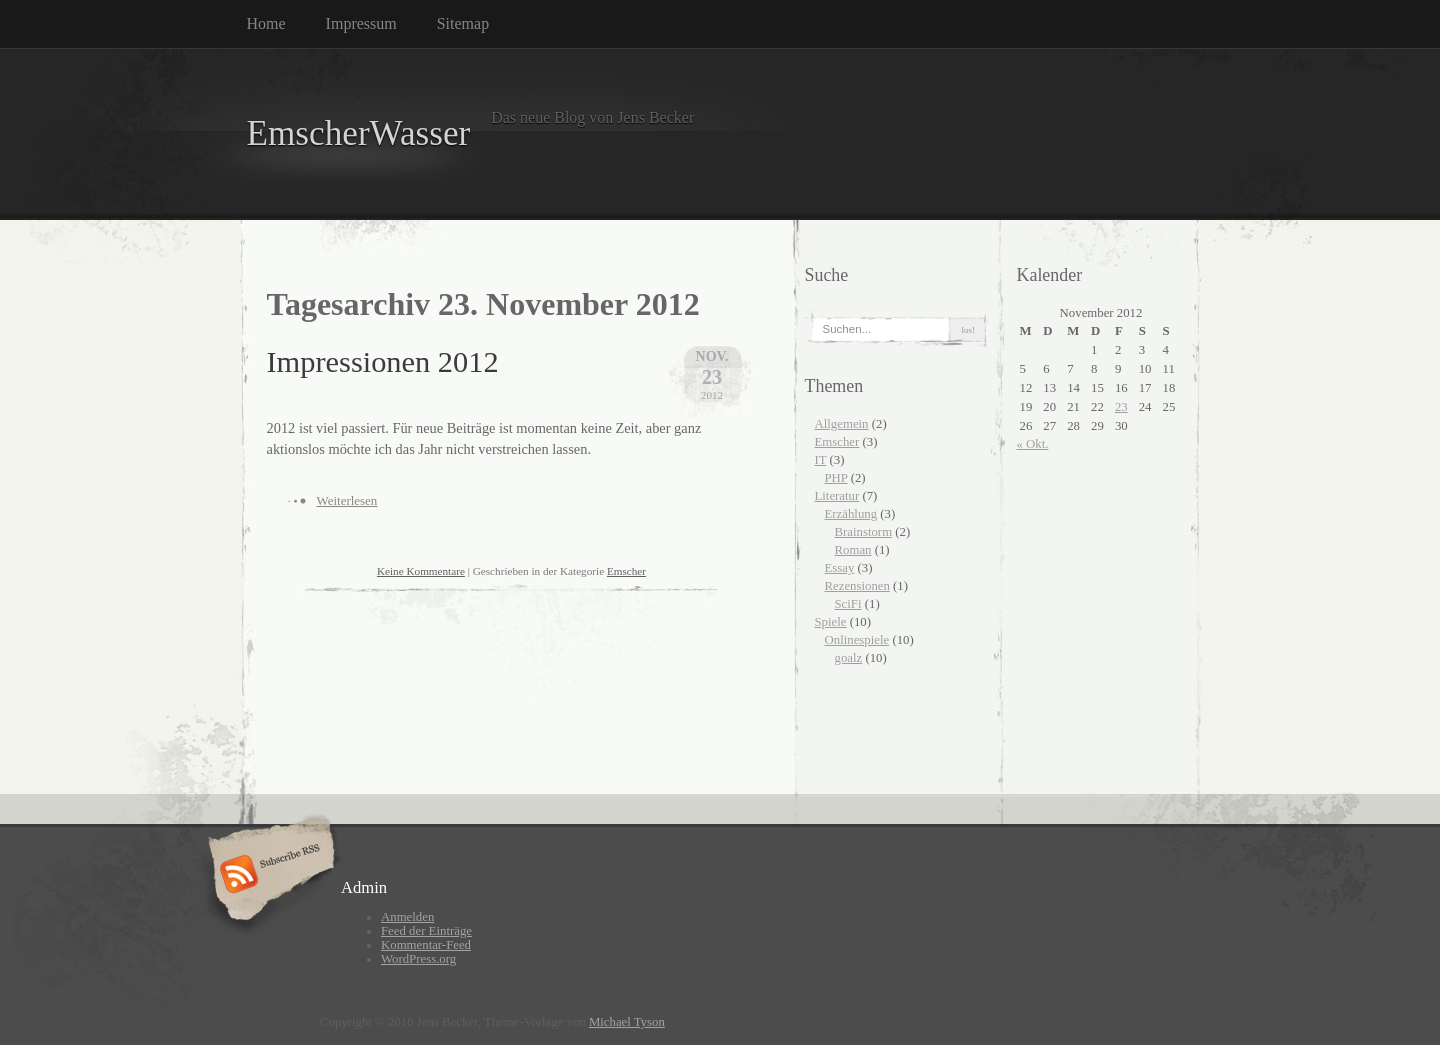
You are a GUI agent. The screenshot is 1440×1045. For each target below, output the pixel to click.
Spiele (831, 622)
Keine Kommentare (421, 571)
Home (266, 23)
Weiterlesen (347, 500)
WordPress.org (418, 959)
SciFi (848, 604)
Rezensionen (857, 586)
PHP (836, 478)
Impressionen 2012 (383, 362)
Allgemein (842, 424)
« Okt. (1033, 444)
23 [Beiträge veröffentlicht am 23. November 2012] (1121, 407)
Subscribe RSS (268, 876)
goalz (849, 658)
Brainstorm (864, 532)
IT (821, 460)
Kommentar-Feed (426, 945)
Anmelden (407, 917)
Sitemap (463, 23)
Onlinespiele (857, 640)
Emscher (626, 571)
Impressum (361, 23)
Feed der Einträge (426, 931)
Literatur (837, 496)
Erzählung (851, 514)
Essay (840, 568)
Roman (853, 550)
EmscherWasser (359, 133)
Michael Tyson (627, 1022)
